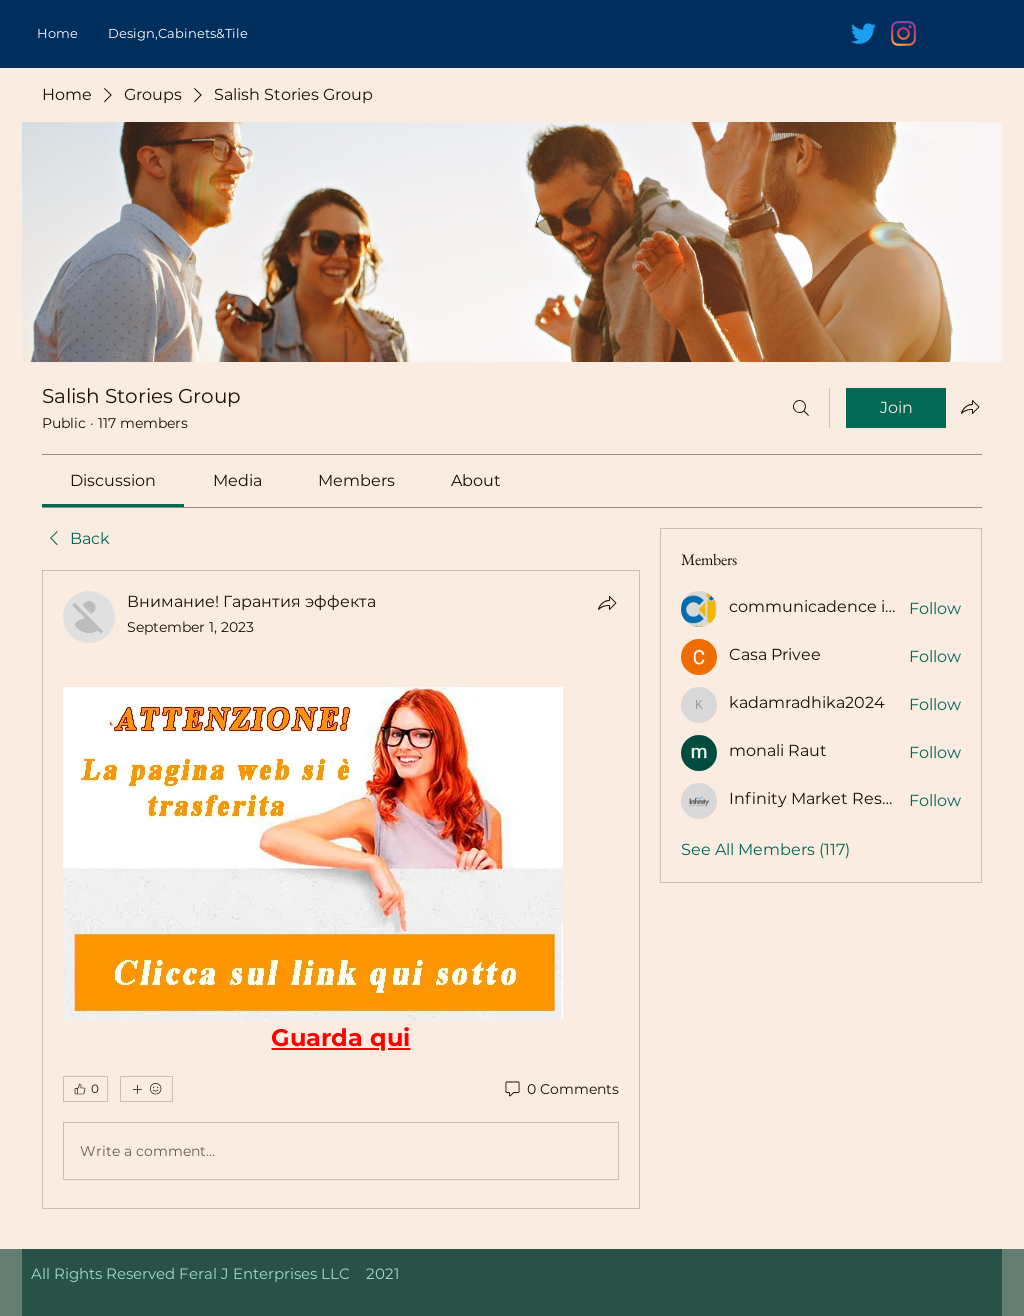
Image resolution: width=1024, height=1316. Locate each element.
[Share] (607, 603)
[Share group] (970, 407)
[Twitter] (863, 33)
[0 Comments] (560, 1090)
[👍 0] (85, 1089)
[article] (341, 889)
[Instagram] (903, 33)
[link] (113, 480)
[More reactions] (146, 1089)
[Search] (801, 408)
